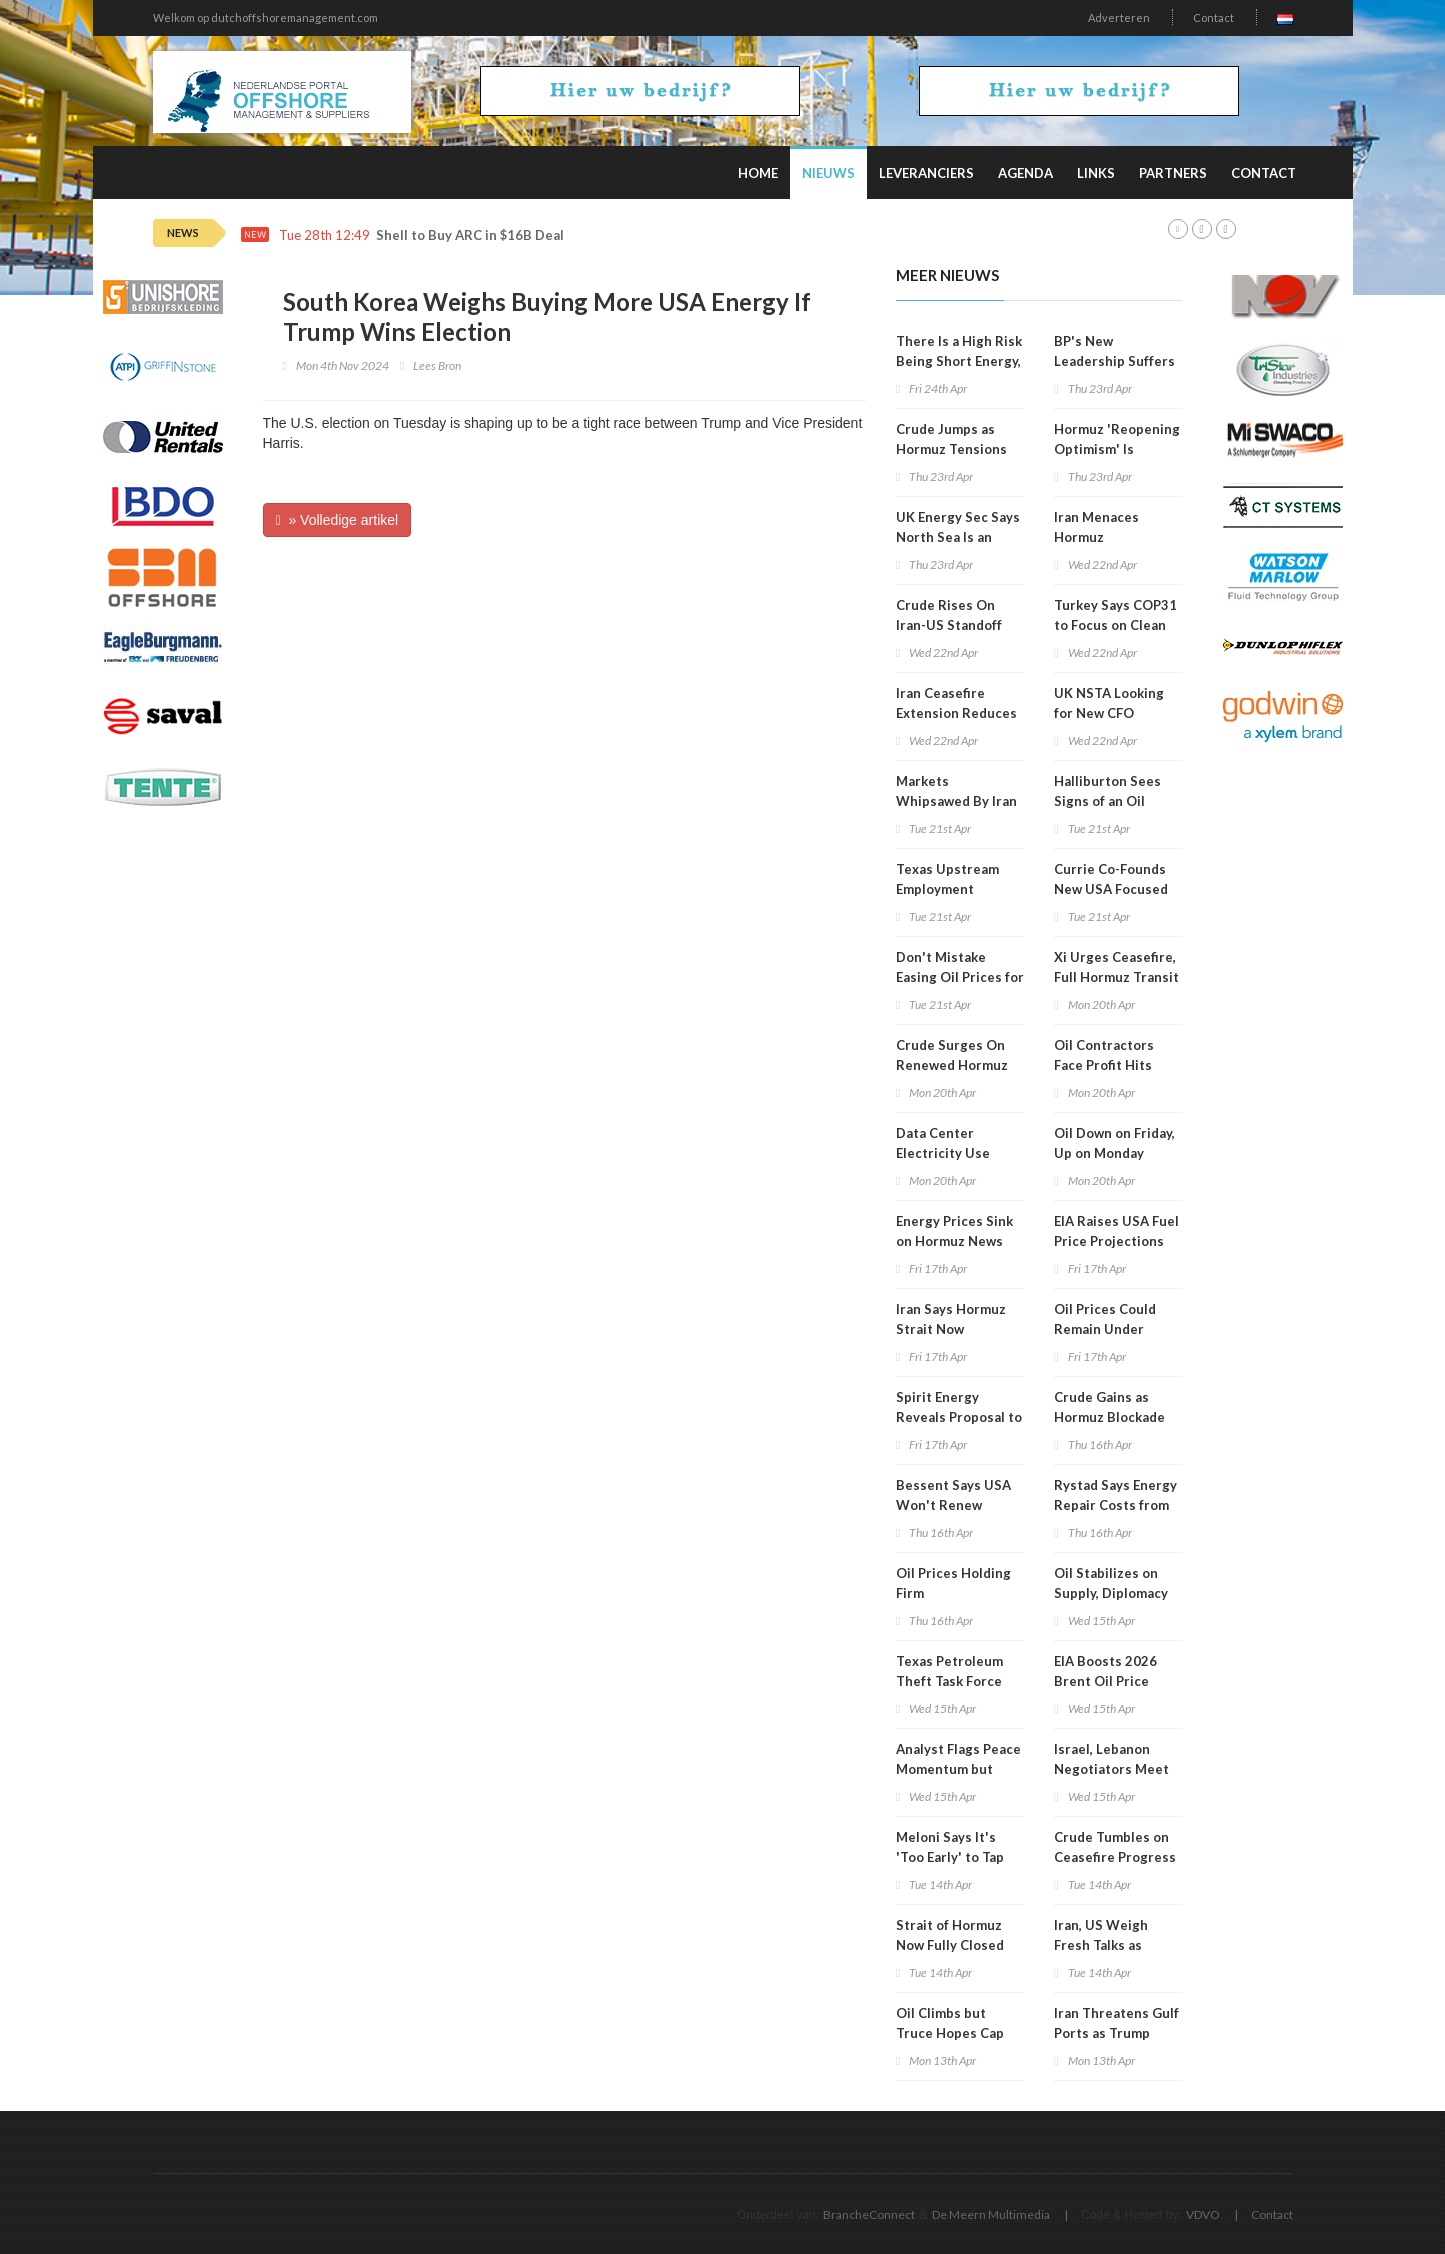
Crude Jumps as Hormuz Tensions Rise (951, 449)
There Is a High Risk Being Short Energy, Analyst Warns (959, 361)
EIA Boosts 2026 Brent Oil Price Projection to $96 (1109, 1681)
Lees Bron (437, 365)
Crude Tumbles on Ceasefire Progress (1115, 1847)
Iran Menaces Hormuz (1096, 527)
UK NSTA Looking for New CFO (1109, 703)
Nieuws (828, 173)
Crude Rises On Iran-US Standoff (949, 615)
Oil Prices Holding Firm (953, 1583)
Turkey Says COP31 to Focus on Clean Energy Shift (1115, 625)
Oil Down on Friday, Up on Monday (1114, 1143)
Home (758, 173)
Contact (1213, 17)
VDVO (1203, 2214)
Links (1096, 173)
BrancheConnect (869, 2214)
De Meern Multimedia (991, 2214)
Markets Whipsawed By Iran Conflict (956, 801)
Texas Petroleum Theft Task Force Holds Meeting (949, 1681)
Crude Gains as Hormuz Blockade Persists (1109, 1417)
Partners (1173, 173)
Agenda (1025, 173)
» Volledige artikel (337, 520)
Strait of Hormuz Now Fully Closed (950, 1935)
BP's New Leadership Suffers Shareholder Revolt (1116, 361)
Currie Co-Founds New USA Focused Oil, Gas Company (1111, 889)
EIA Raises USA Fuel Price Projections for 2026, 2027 (1116, 1241)
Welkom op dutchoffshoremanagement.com (265, 17)
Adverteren (1119, 17)
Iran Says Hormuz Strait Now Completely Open (951, 1329)
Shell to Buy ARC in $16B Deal (470, 235)
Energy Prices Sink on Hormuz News (954, 1231)
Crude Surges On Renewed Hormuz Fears (952, 1065)
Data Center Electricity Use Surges (943, 1153)
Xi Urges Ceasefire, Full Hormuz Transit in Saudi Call (1116, 977)
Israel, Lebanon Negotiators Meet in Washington (1111, 1769)
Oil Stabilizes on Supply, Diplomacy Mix (1111, 1593)
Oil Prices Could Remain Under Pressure (1105, 1329)
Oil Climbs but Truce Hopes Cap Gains (950, 2033)
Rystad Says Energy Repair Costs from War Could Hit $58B (1116, 1505)
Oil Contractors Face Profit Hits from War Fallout (1107, 1065)
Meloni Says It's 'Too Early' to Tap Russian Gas (950, 1857)
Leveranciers (926, 173)
